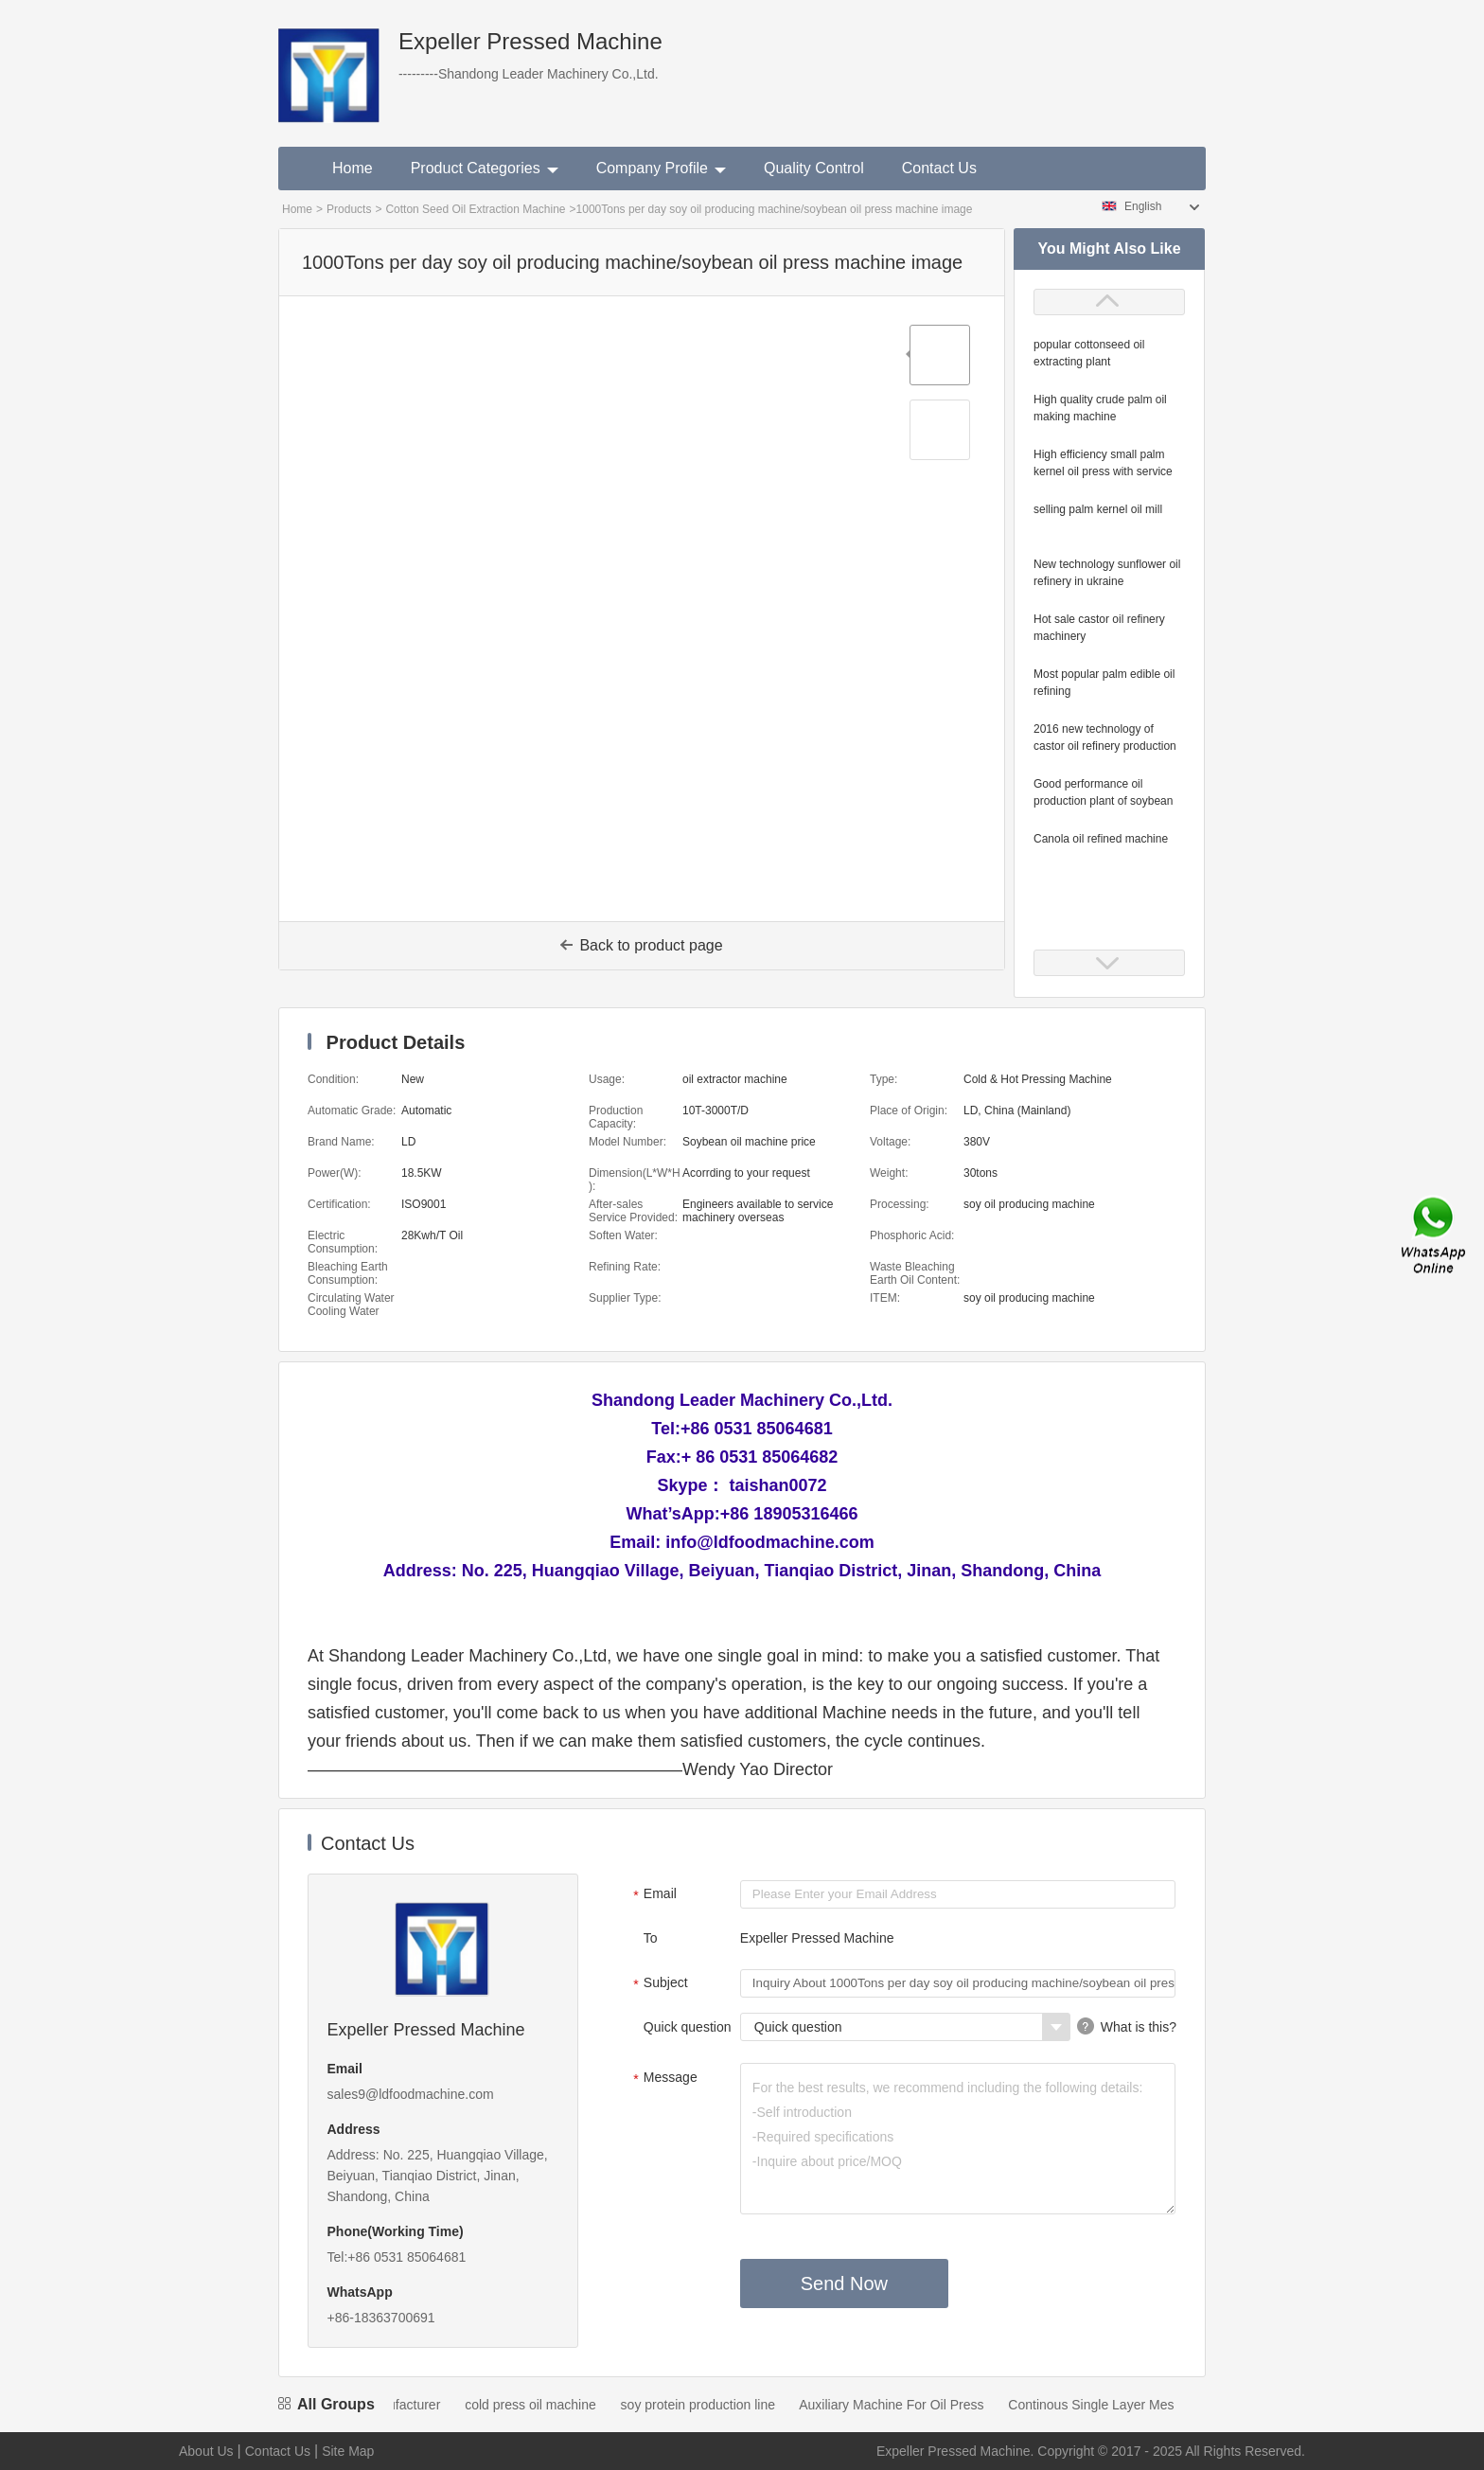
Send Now (844, 2283)
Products (349, 209)
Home (352, 168)
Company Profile (661, 168)
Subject (658, 1984)
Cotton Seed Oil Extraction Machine (475, 209)
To (651, 1938)
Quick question (688, 2027)
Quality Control (814, 168)
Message (663, 2079)
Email (652, 1895)
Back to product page (641, 945)
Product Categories (484, 168)
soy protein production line (725, 2404)
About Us (206, 2451)
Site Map (348, 2451)
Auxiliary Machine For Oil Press (918, 2404)
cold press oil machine (558, 2404)
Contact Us (939, 168)
